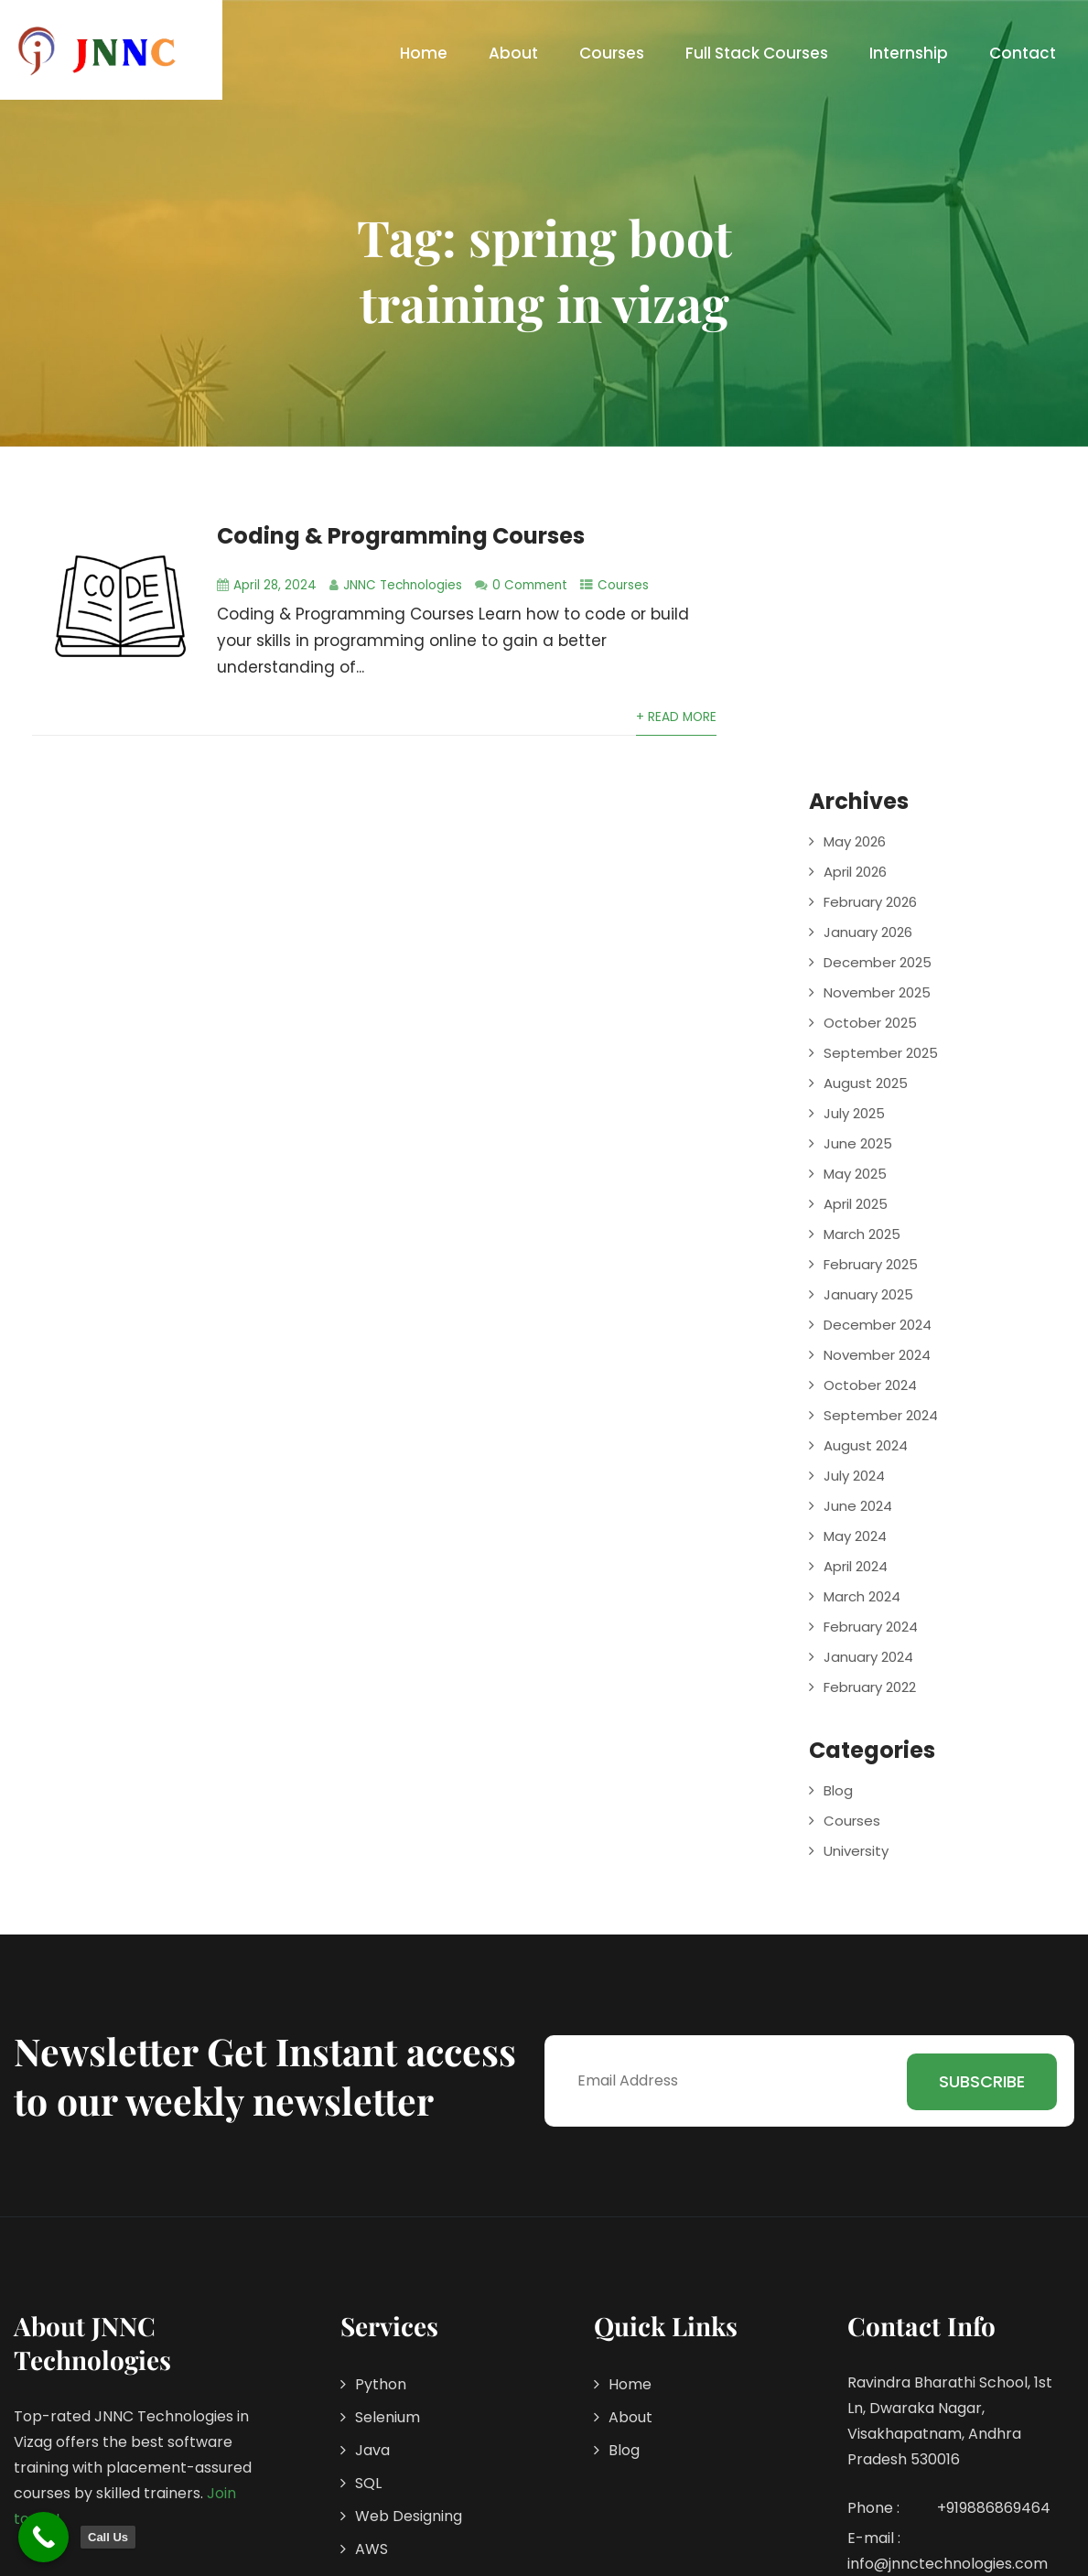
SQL (368, 2483)
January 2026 (868, 932)
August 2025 (866, 1083)
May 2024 (855, 1536)
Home (423, 53)
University (856, 1850)
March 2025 (862, 1234)
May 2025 (855, 1173)
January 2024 (868, 1656)
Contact (1022, 53)
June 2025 (858, 1143)
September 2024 (881, 1415)
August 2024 (866, 1445)
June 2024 (858, 1505)
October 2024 (870, 1385)
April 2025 (856, 1203)
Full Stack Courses (756, 53)
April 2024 (856, 1566)
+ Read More (676, 717)
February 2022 (870, 1687)
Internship (908, 53)
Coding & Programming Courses (401, 536)
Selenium (387, 2417)
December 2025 (878, 962)
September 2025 (881, 1052)
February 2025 (871, 1264)
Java (372, 2450)
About (513, 53)
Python (380, 2384)
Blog (838, 1790)
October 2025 (870, 1022)
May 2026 (855, 841)
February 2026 (870, 901)
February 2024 (871, 1626)
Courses (611, 53)
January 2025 (868, 1294)
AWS (371, 2549)
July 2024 (854, 1475)
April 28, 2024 (275, 585)
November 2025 (877, 992)
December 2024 (878, 1324)
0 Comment (529, 585)
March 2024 (862, 1596)
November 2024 (877, 1354)
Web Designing (408, 2516)
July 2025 (854, 1113)
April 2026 (855, 871)
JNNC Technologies (402, 585)
